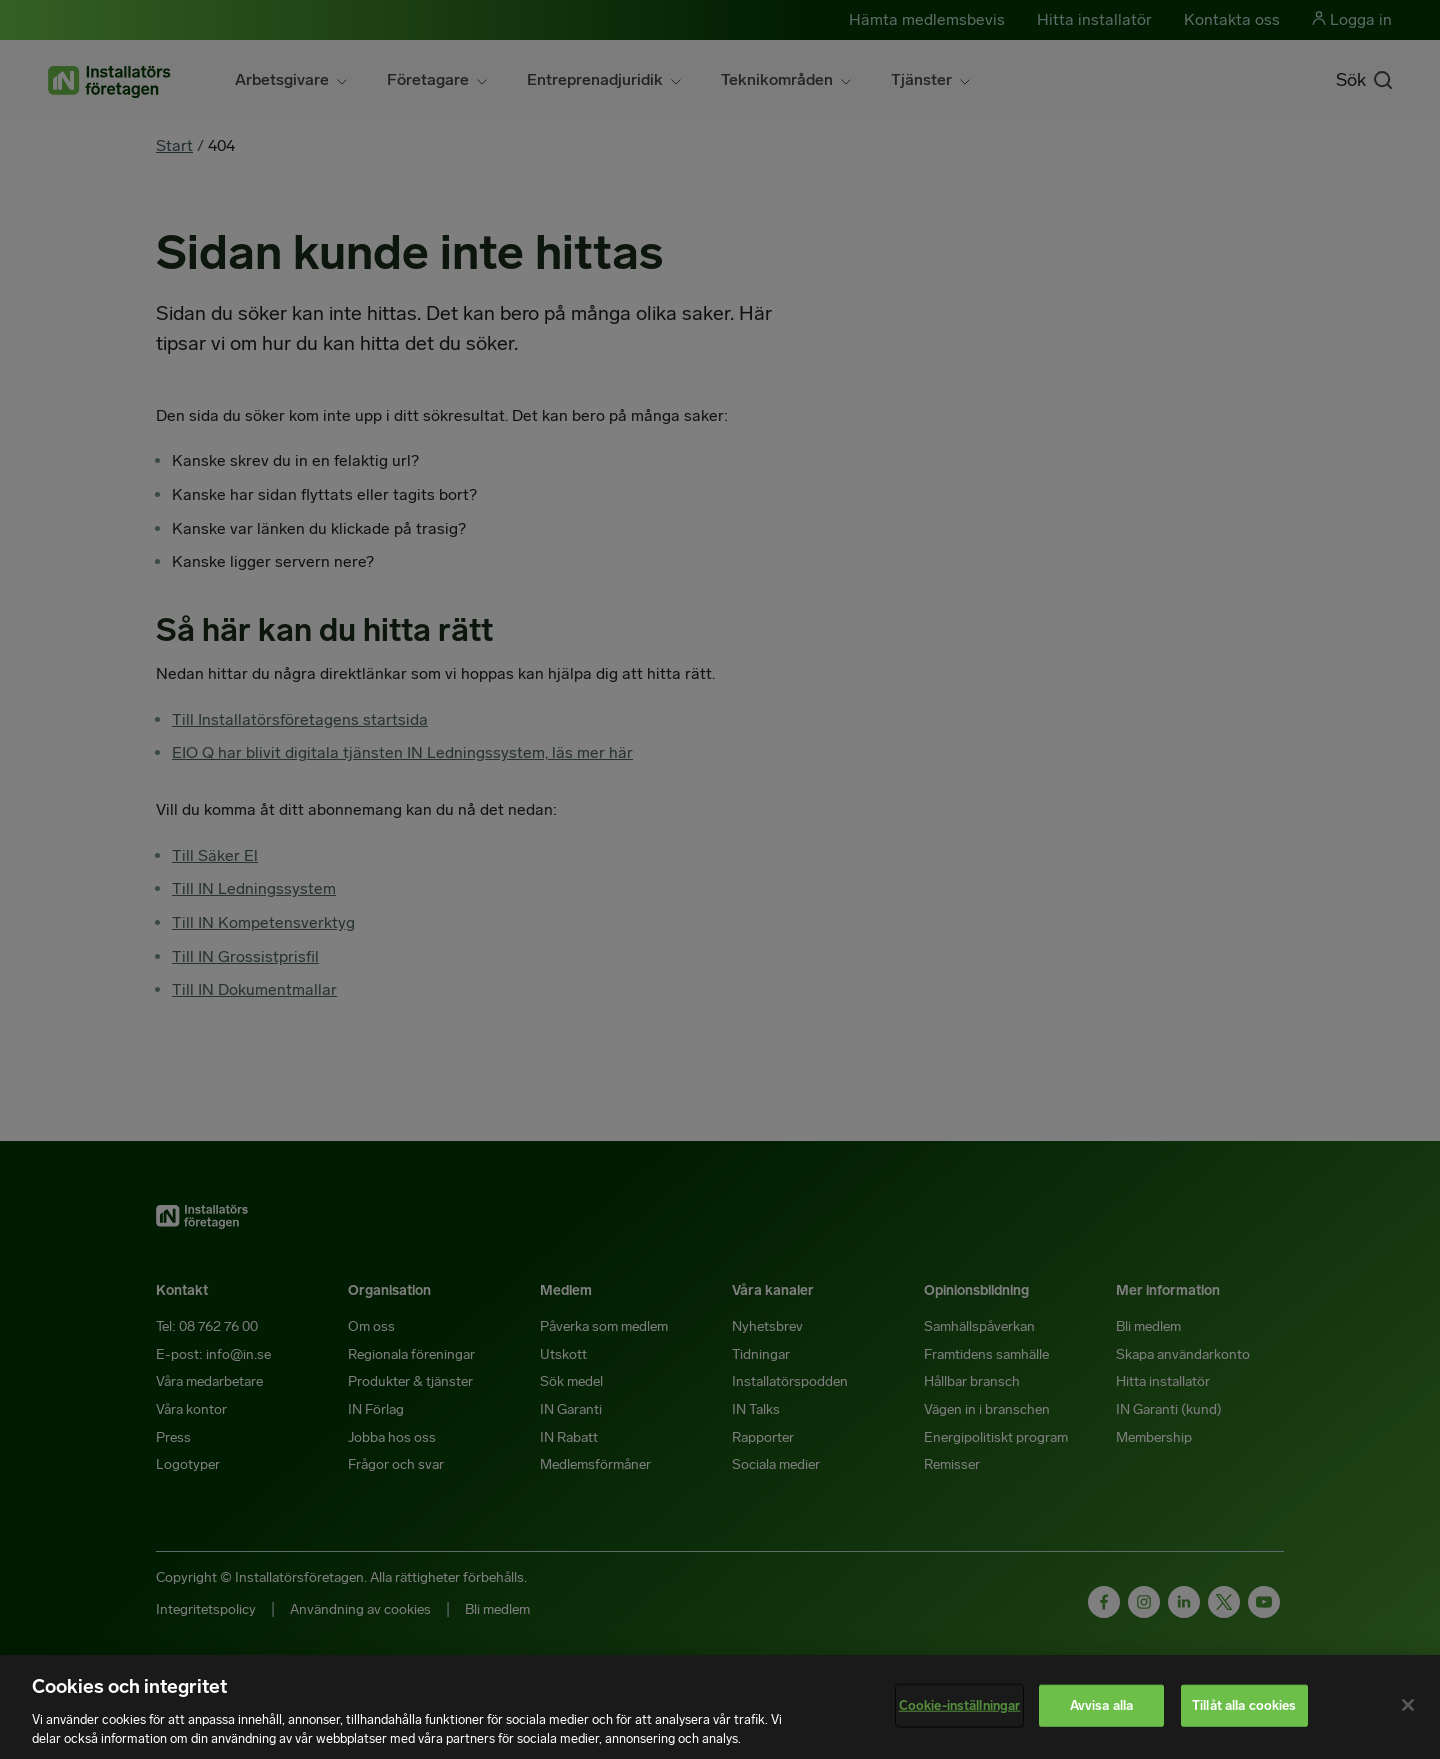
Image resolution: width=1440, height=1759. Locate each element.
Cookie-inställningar (960, 1705)
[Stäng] (1408, 1705)
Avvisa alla (1101, 1705)
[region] (720, 1707)
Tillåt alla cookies (1244, 1705)
